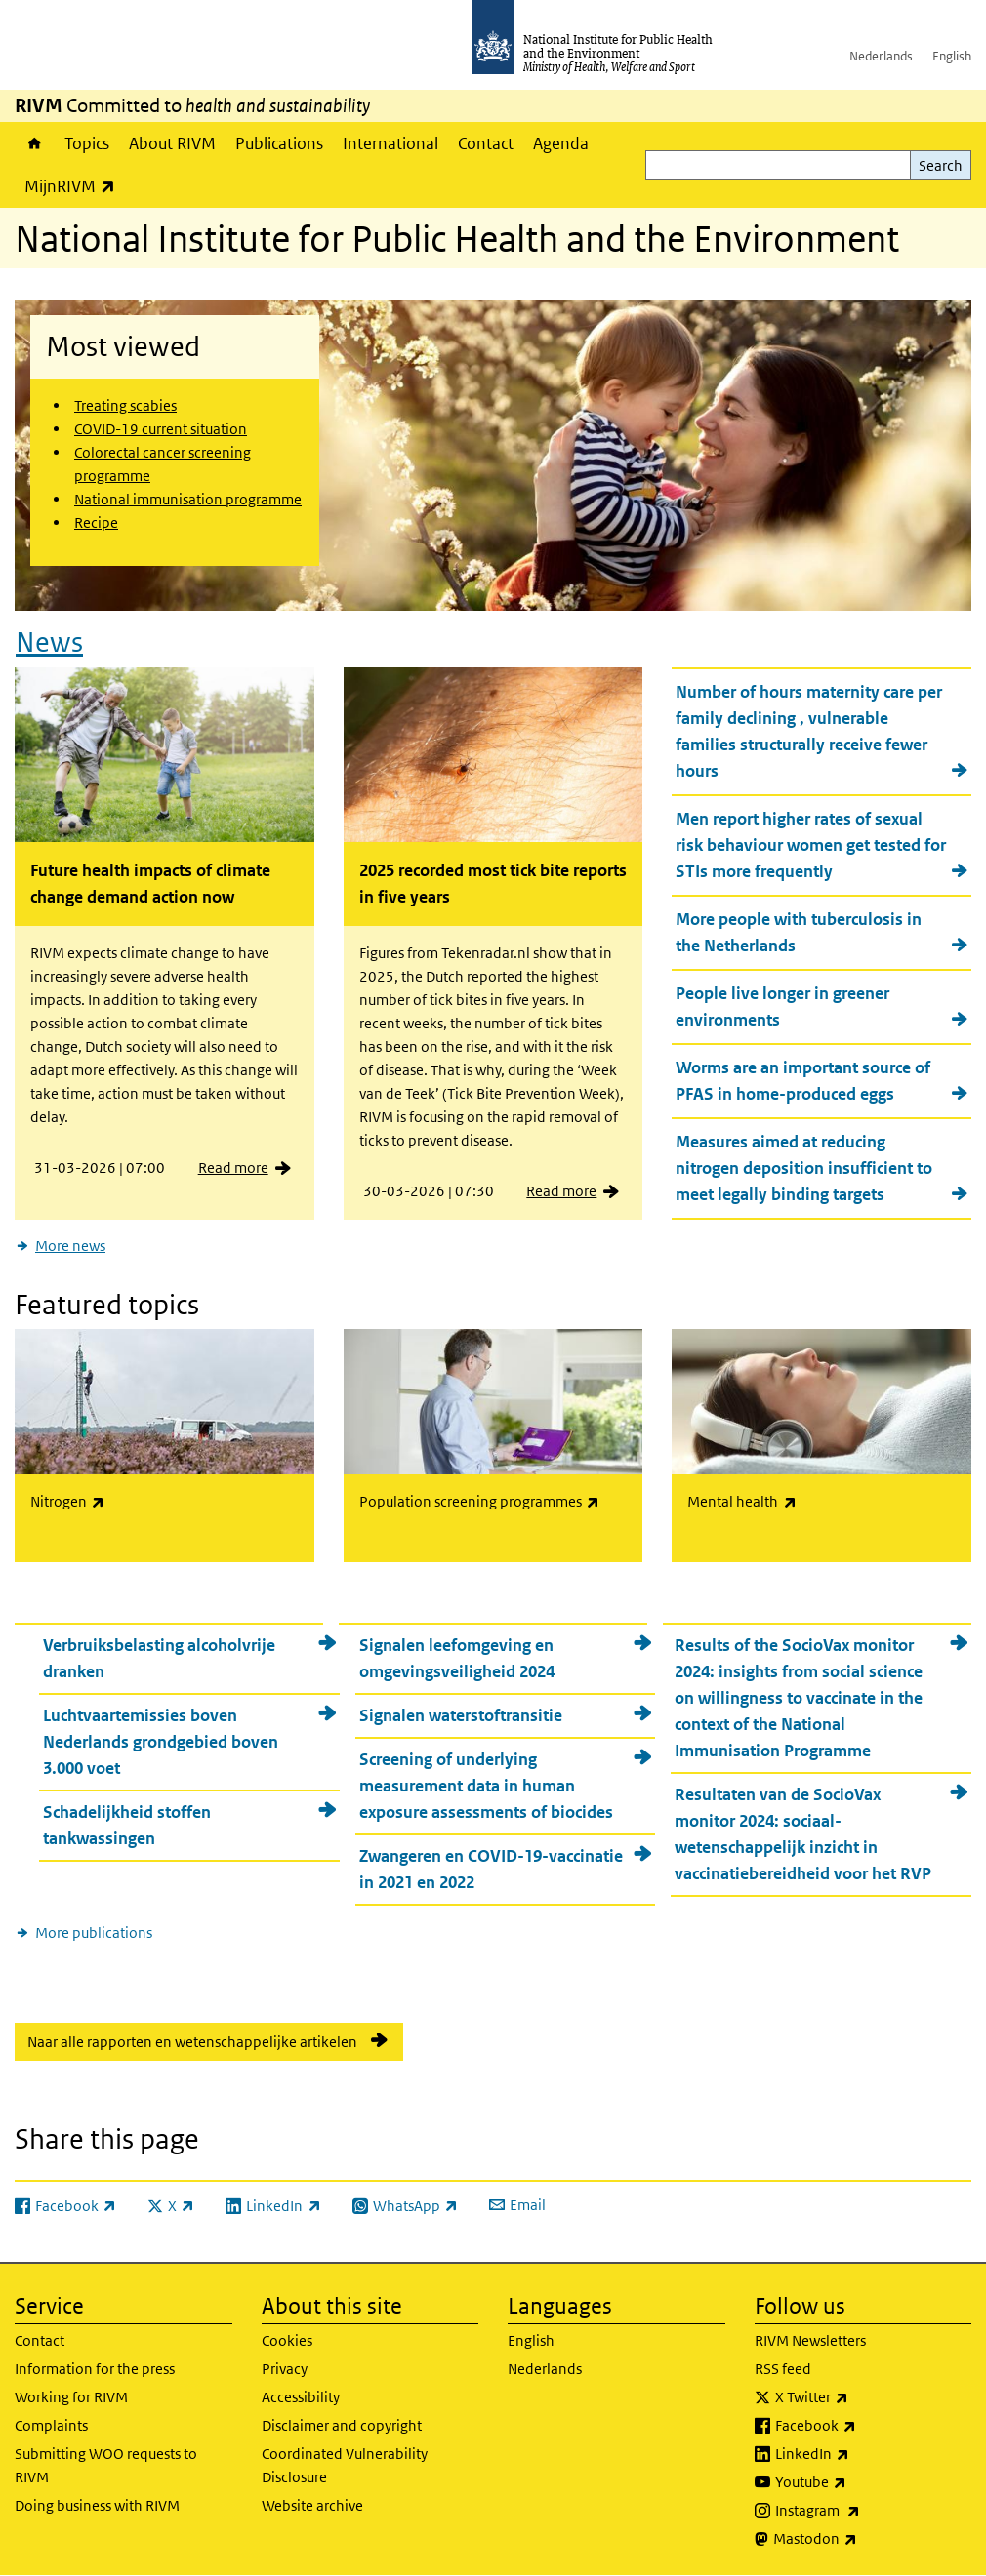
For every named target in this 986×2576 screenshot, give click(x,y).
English (951, 56)
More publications (93, 1932)
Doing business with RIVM (97, 2505)
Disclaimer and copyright (342, 2425)
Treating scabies (125, 405)
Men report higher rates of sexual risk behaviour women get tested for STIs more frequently (811, 845)
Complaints (51, 2425)
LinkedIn (863, 2454)
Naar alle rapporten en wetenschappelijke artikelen (192, 2042)
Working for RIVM (71, 2397)
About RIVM (172, 143)
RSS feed (783, 2368)
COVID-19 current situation (160, 429)
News (49, 642)
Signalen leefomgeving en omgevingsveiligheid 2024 (457, 1658)
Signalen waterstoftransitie (460, 1715)
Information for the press (95, 2368)
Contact (486, 143)
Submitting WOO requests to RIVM (106, 2465)
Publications (279, 143)
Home (35, 143)
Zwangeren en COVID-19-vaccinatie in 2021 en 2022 (491, 1869)
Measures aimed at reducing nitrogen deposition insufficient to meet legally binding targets (804, 1168)
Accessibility (301, 2397)
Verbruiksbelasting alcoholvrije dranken (159, 1658)
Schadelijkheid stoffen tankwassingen (127, 1825)
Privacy (285, 2368)
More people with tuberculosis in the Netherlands (799, 932)
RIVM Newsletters (810, 2340)
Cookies (287, 2340)
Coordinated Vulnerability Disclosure (345, 2465)
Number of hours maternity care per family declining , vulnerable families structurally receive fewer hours (809, 731)
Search (941, 165)
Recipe (96, 522)
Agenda (561, 143)
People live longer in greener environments (782, 1006)
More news (70, 1245)
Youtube (862, 2482)
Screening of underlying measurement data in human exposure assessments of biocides (486, 1786)
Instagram (869, 2510)
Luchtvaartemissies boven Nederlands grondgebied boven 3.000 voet (160, 1742)
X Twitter (863, 2397)
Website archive (312, 2505)
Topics (86, 143)
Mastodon (866, 2539)
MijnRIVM (74, 186)
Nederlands (881, 56)
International (390, 143)
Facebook (867, 2425)
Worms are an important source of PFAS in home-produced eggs (803, 1081)
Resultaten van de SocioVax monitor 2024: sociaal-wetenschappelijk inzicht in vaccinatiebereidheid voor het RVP (803, 1834)
